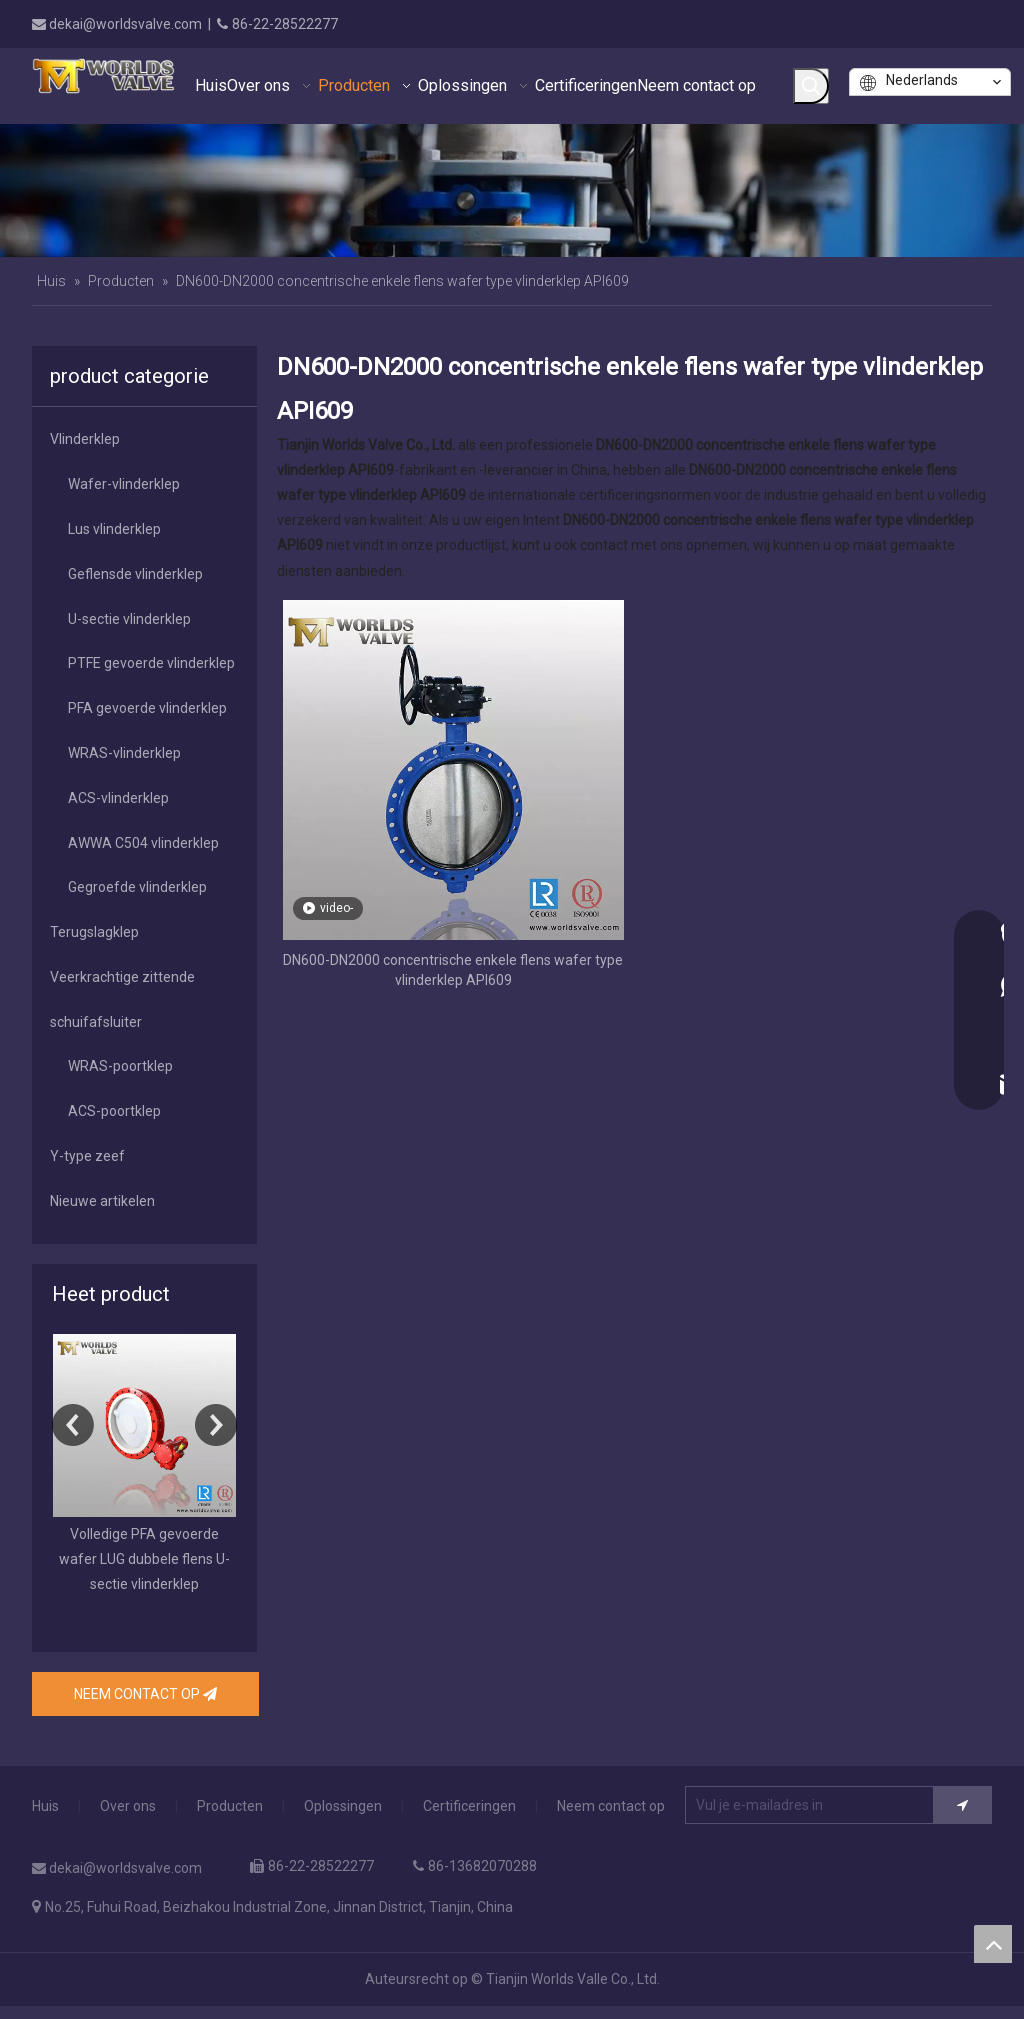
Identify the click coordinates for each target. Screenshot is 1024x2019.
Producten (230, 1806)
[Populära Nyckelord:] (811, 86)
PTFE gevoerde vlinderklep (151, 663)
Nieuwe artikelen (102, 1201)
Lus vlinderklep (114, 529)
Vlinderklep (85, 439)
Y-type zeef (87, 1156)
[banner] (512, 190)
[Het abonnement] (962, 1805)
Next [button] (216, 1425)
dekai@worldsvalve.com (125, 24)
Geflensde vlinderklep (135, 574)
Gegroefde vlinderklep (137, 887)
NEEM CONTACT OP (145, 1694)
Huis (45, 1806)
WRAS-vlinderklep (124, 753)
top (993, 1944)
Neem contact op (611, 1806)
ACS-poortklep (114, 1111)
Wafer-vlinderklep (124, 484)
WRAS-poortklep (120, 1066)
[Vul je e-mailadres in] (823, 1805)
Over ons (128, 1806)
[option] (144, 1466)
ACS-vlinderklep (118, 798)
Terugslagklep (94, 932)
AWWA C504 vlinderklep (143, 843)
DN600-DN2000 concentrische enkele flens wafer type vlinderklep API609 (453, 970)
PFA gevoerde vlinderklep (147, 708)
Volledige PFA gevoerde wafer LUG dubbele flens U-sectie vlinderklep (144, 1559)
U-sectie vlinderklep (129, 619)
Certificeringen (469, 1806)
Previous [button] (73, 1425)
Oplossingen (343, 1806)
